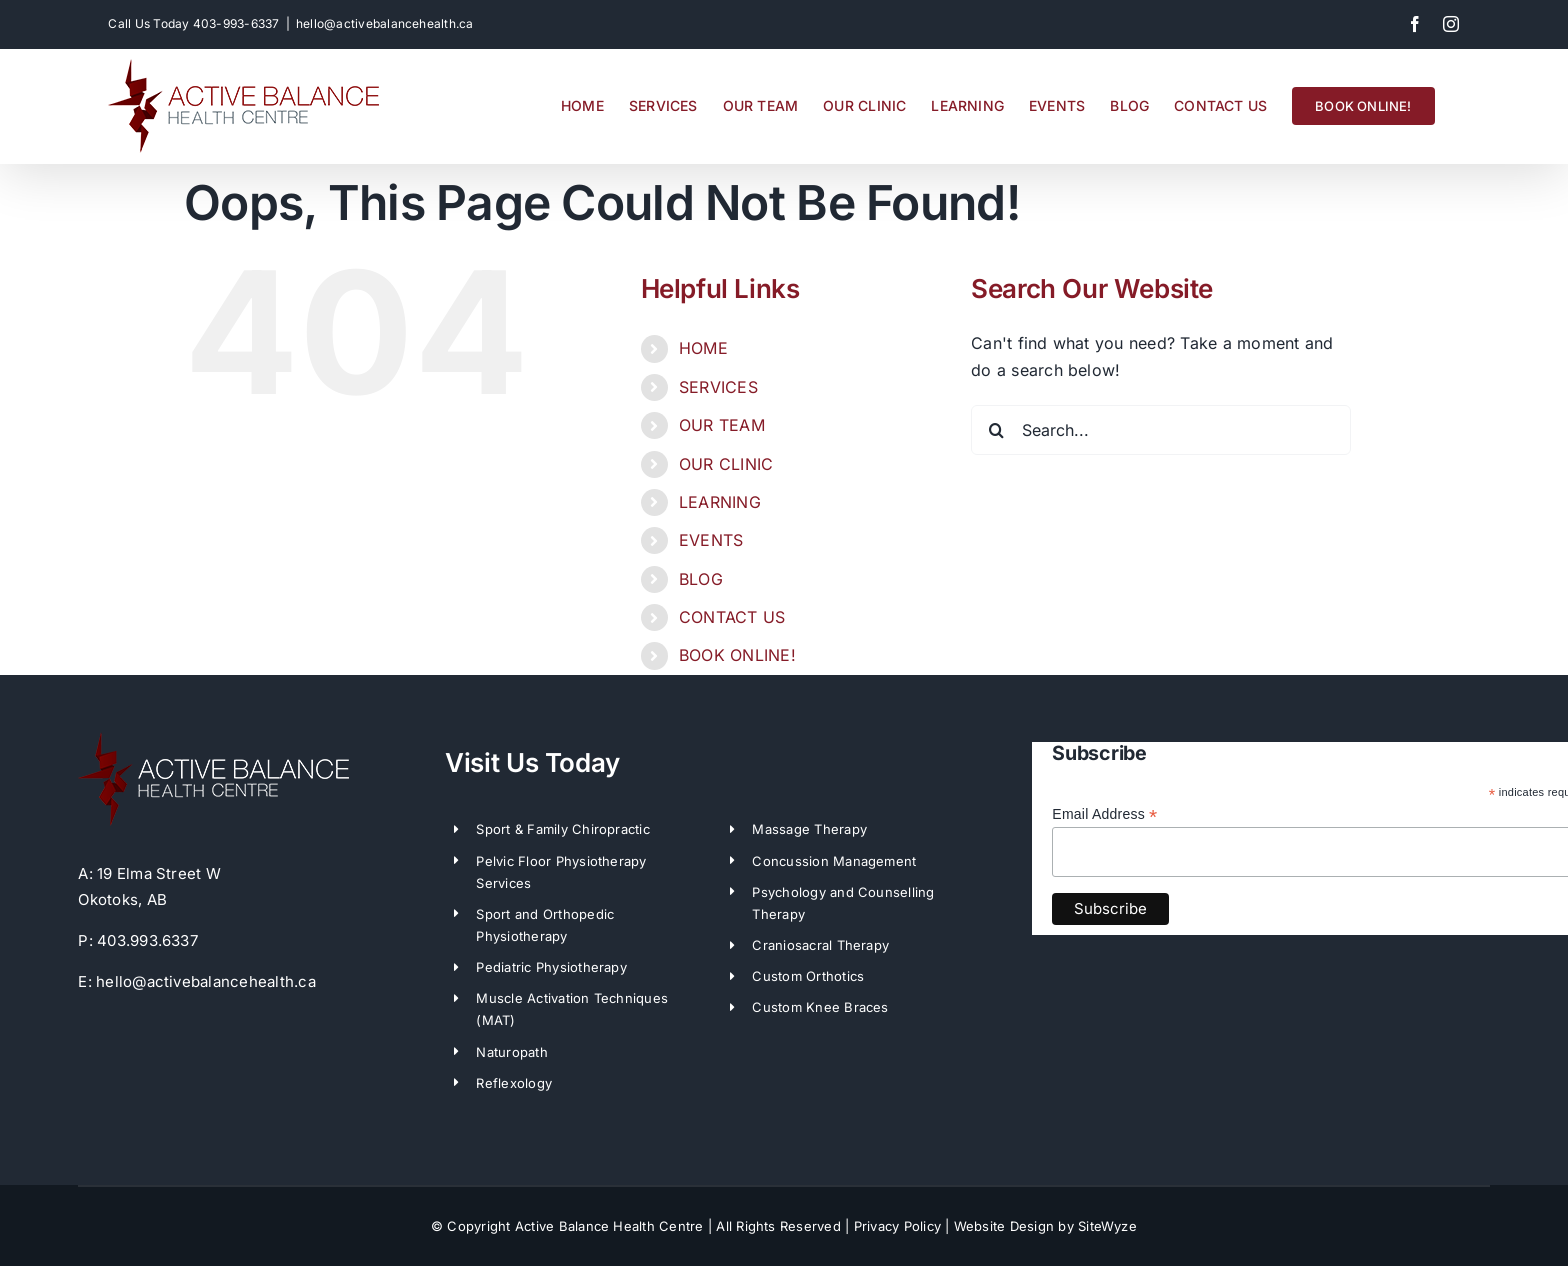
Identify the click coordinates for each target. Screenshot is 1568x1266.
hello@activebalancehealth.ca (385, 23)
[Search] (996, 430)
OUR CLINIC (726, 464)
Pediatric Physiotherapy (551, 967)
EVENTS (711, 540)
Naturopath (511, 1052)
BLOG (701, 579)
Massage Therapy (809, 829)
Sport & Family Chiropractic (562, 829)
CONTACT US (732, 617)
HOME (703, 348)
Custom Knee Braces (820, 1007)
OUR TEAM (722, 425)
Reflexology (514, 1083)
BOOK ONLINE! (737, 655)
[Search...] (1161, 430)
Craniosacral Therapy (820, 945)
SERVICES (718, 387)
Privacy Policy (897, 1226)
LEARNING (720, 502)
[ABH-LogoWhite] (213, 740)
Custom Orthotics (808, 976)
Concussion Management (834, 861)
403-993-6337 (236, 23)
